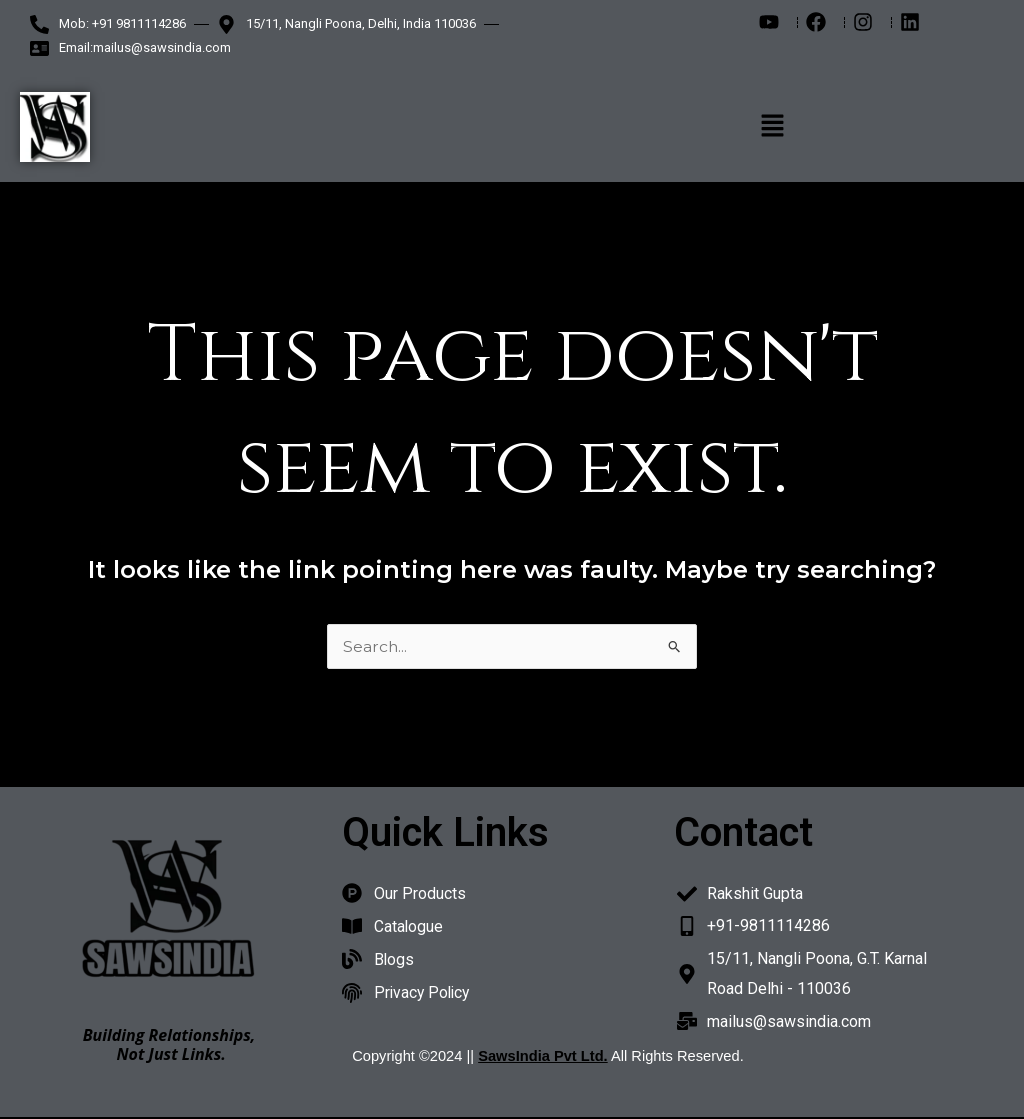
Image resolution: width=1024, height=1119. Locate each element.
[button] (772, 127)
